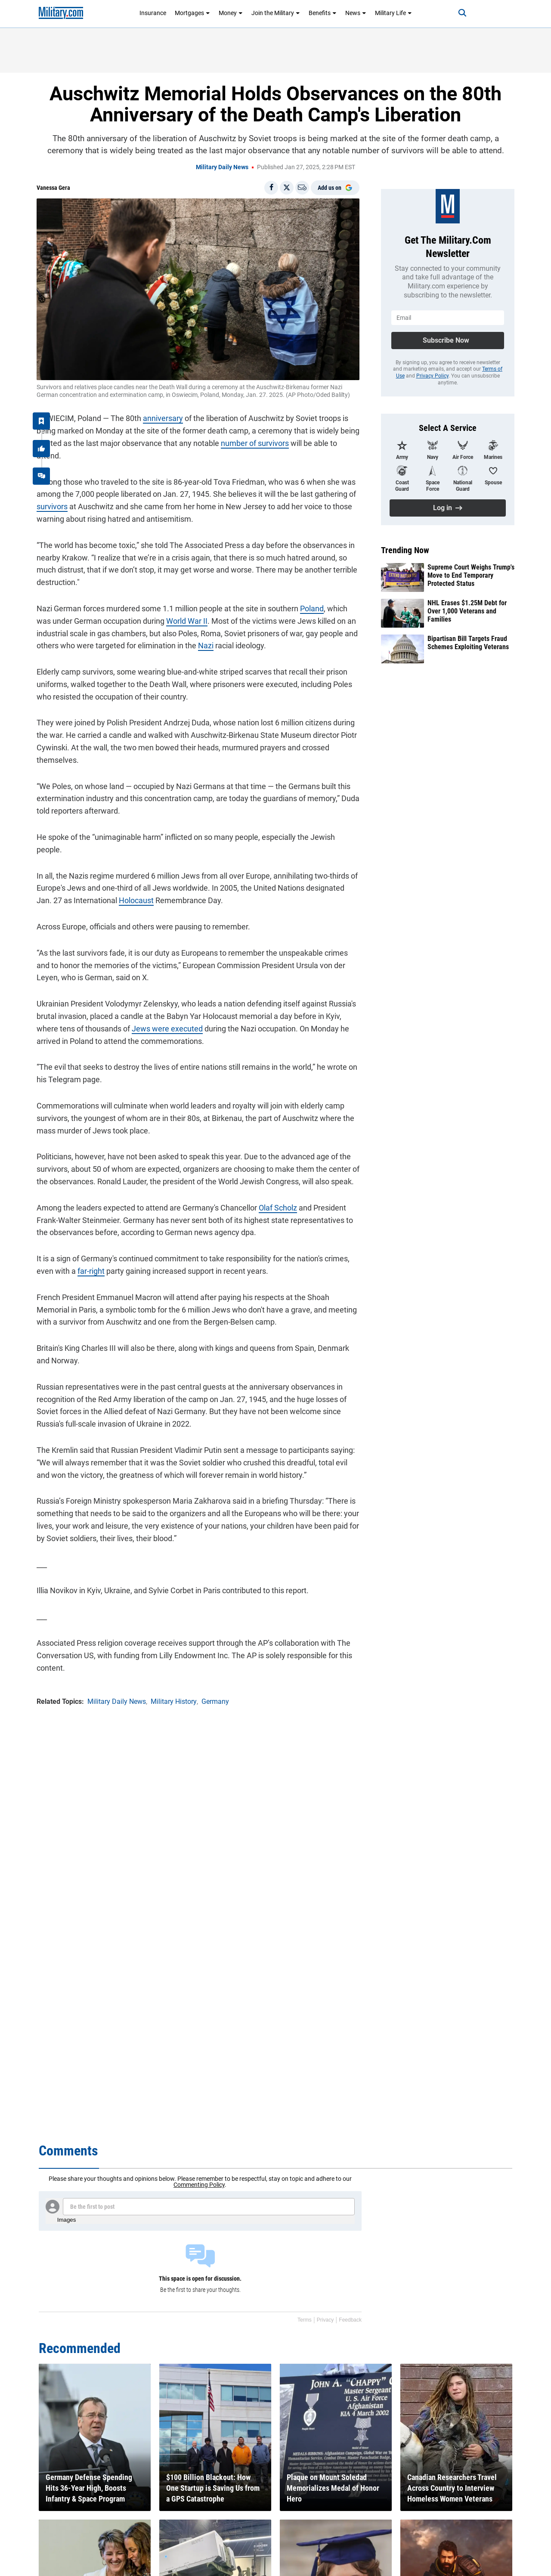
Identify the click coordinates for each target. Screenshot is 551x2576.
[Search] (462, 13)
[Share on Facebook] (271, 188)
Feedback (350, 2319)
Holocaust (136, 900)
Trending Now (405, 550)
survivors (52, 506)
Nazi (206, 645)
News (355, 13)
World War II (186, 620)
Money (231, 13)
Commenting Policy (199, 2184)
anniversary (163, 418)
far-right (91, 1271)
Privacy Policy (432, 376)
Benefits (323, 13)
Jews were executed (167, 1028)
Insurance (152, 13)
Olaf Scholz (278, 1207)
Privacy (325, 2319)
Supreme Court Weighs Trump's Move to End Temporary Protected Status (470, 575)
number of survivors (255, 443)
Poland (312, 608)
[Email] (302, 188)
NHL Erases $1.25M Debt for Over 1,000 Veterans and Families (467, 611)
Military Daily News (222, 167)
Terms (304, 2319)
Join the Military (275, 13)
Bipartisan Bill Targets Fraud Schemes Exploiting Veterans (468, 643)
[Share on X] (287, 188)
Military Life (393, 13)
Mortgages (192, 13)
